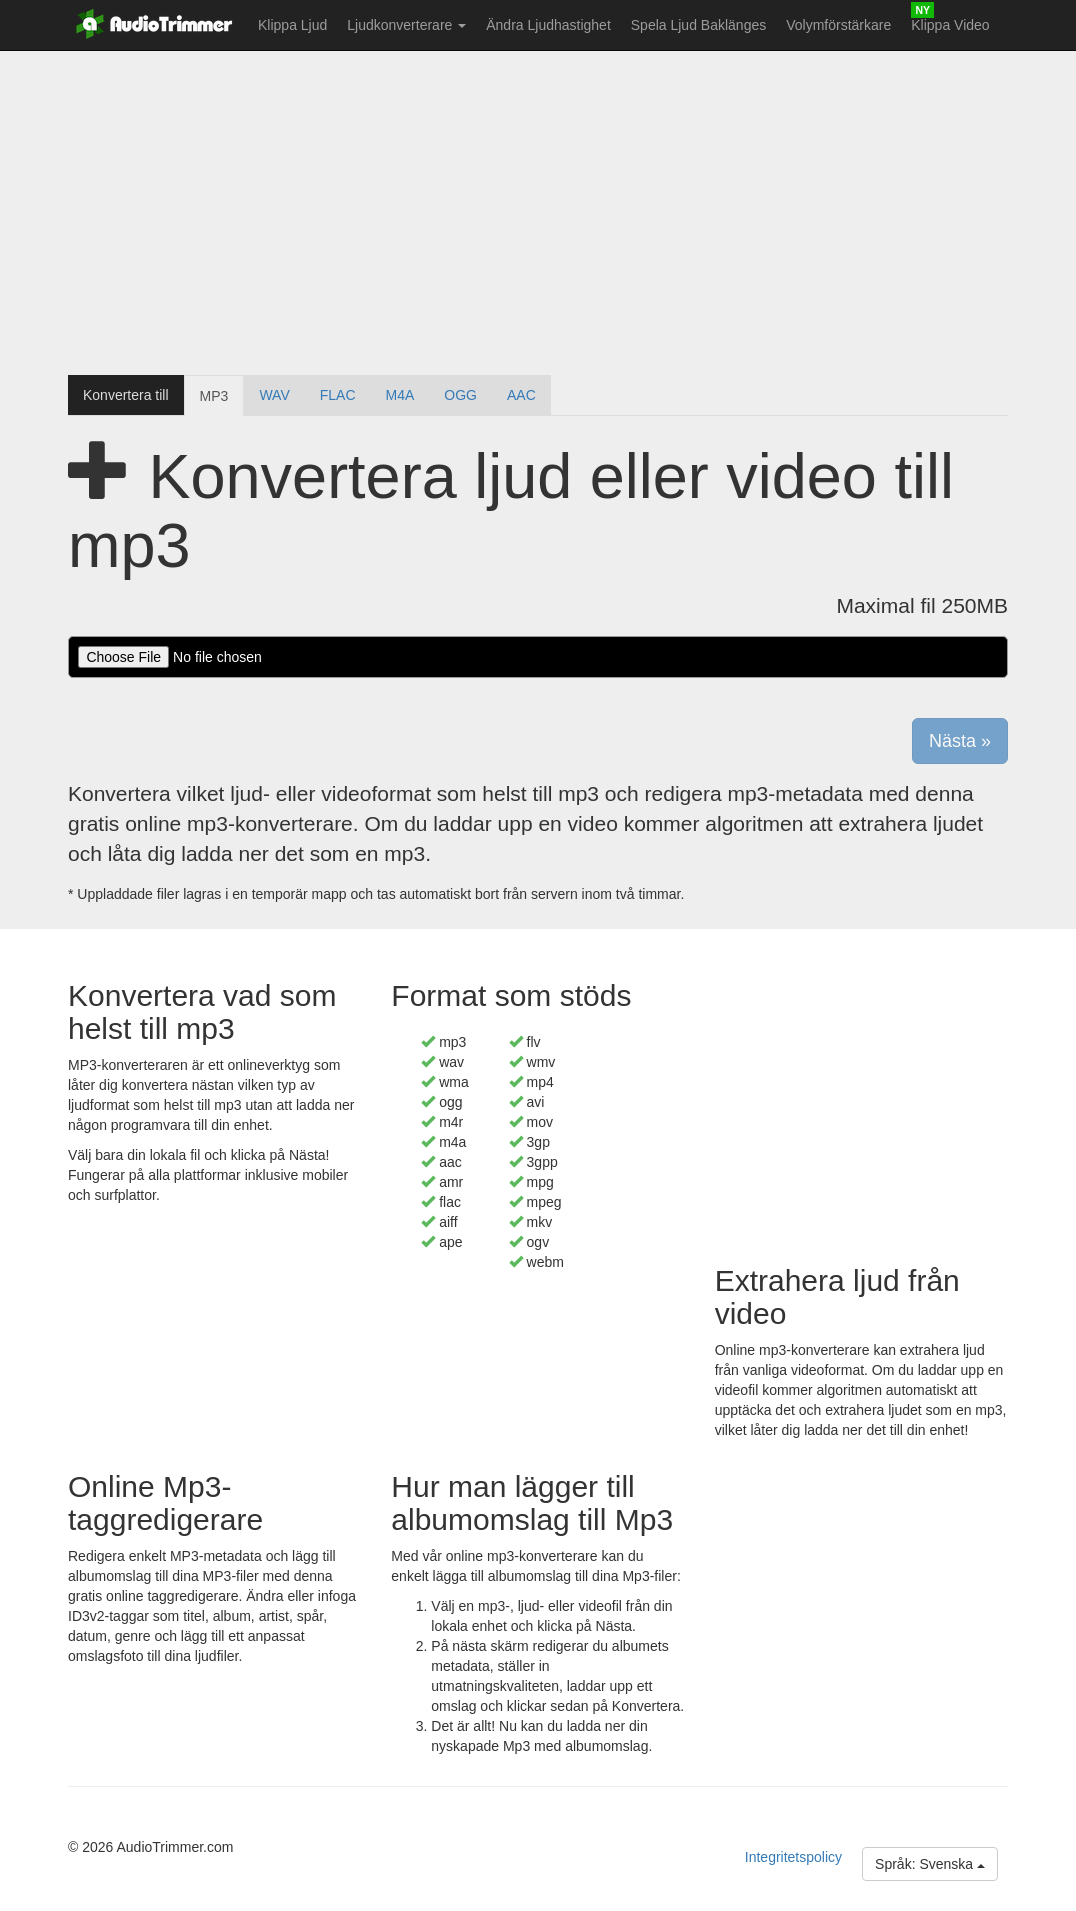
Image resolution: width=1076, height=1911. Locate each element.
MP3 (214, 396)
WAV (274, 395)
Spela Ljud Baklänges (698, 25)
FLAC (338, 395)
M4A (400, 395)
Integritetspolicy (793, 1857)
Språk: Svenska (930, 1864)
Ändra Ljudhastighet (548, 25)
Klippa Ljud (292, 25)
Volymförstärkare (838, 25)
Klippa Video (950, 25)
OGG (460, 395)
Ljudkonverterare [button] (406, 25)
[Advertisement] (538, 215)
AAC (521, 395)
